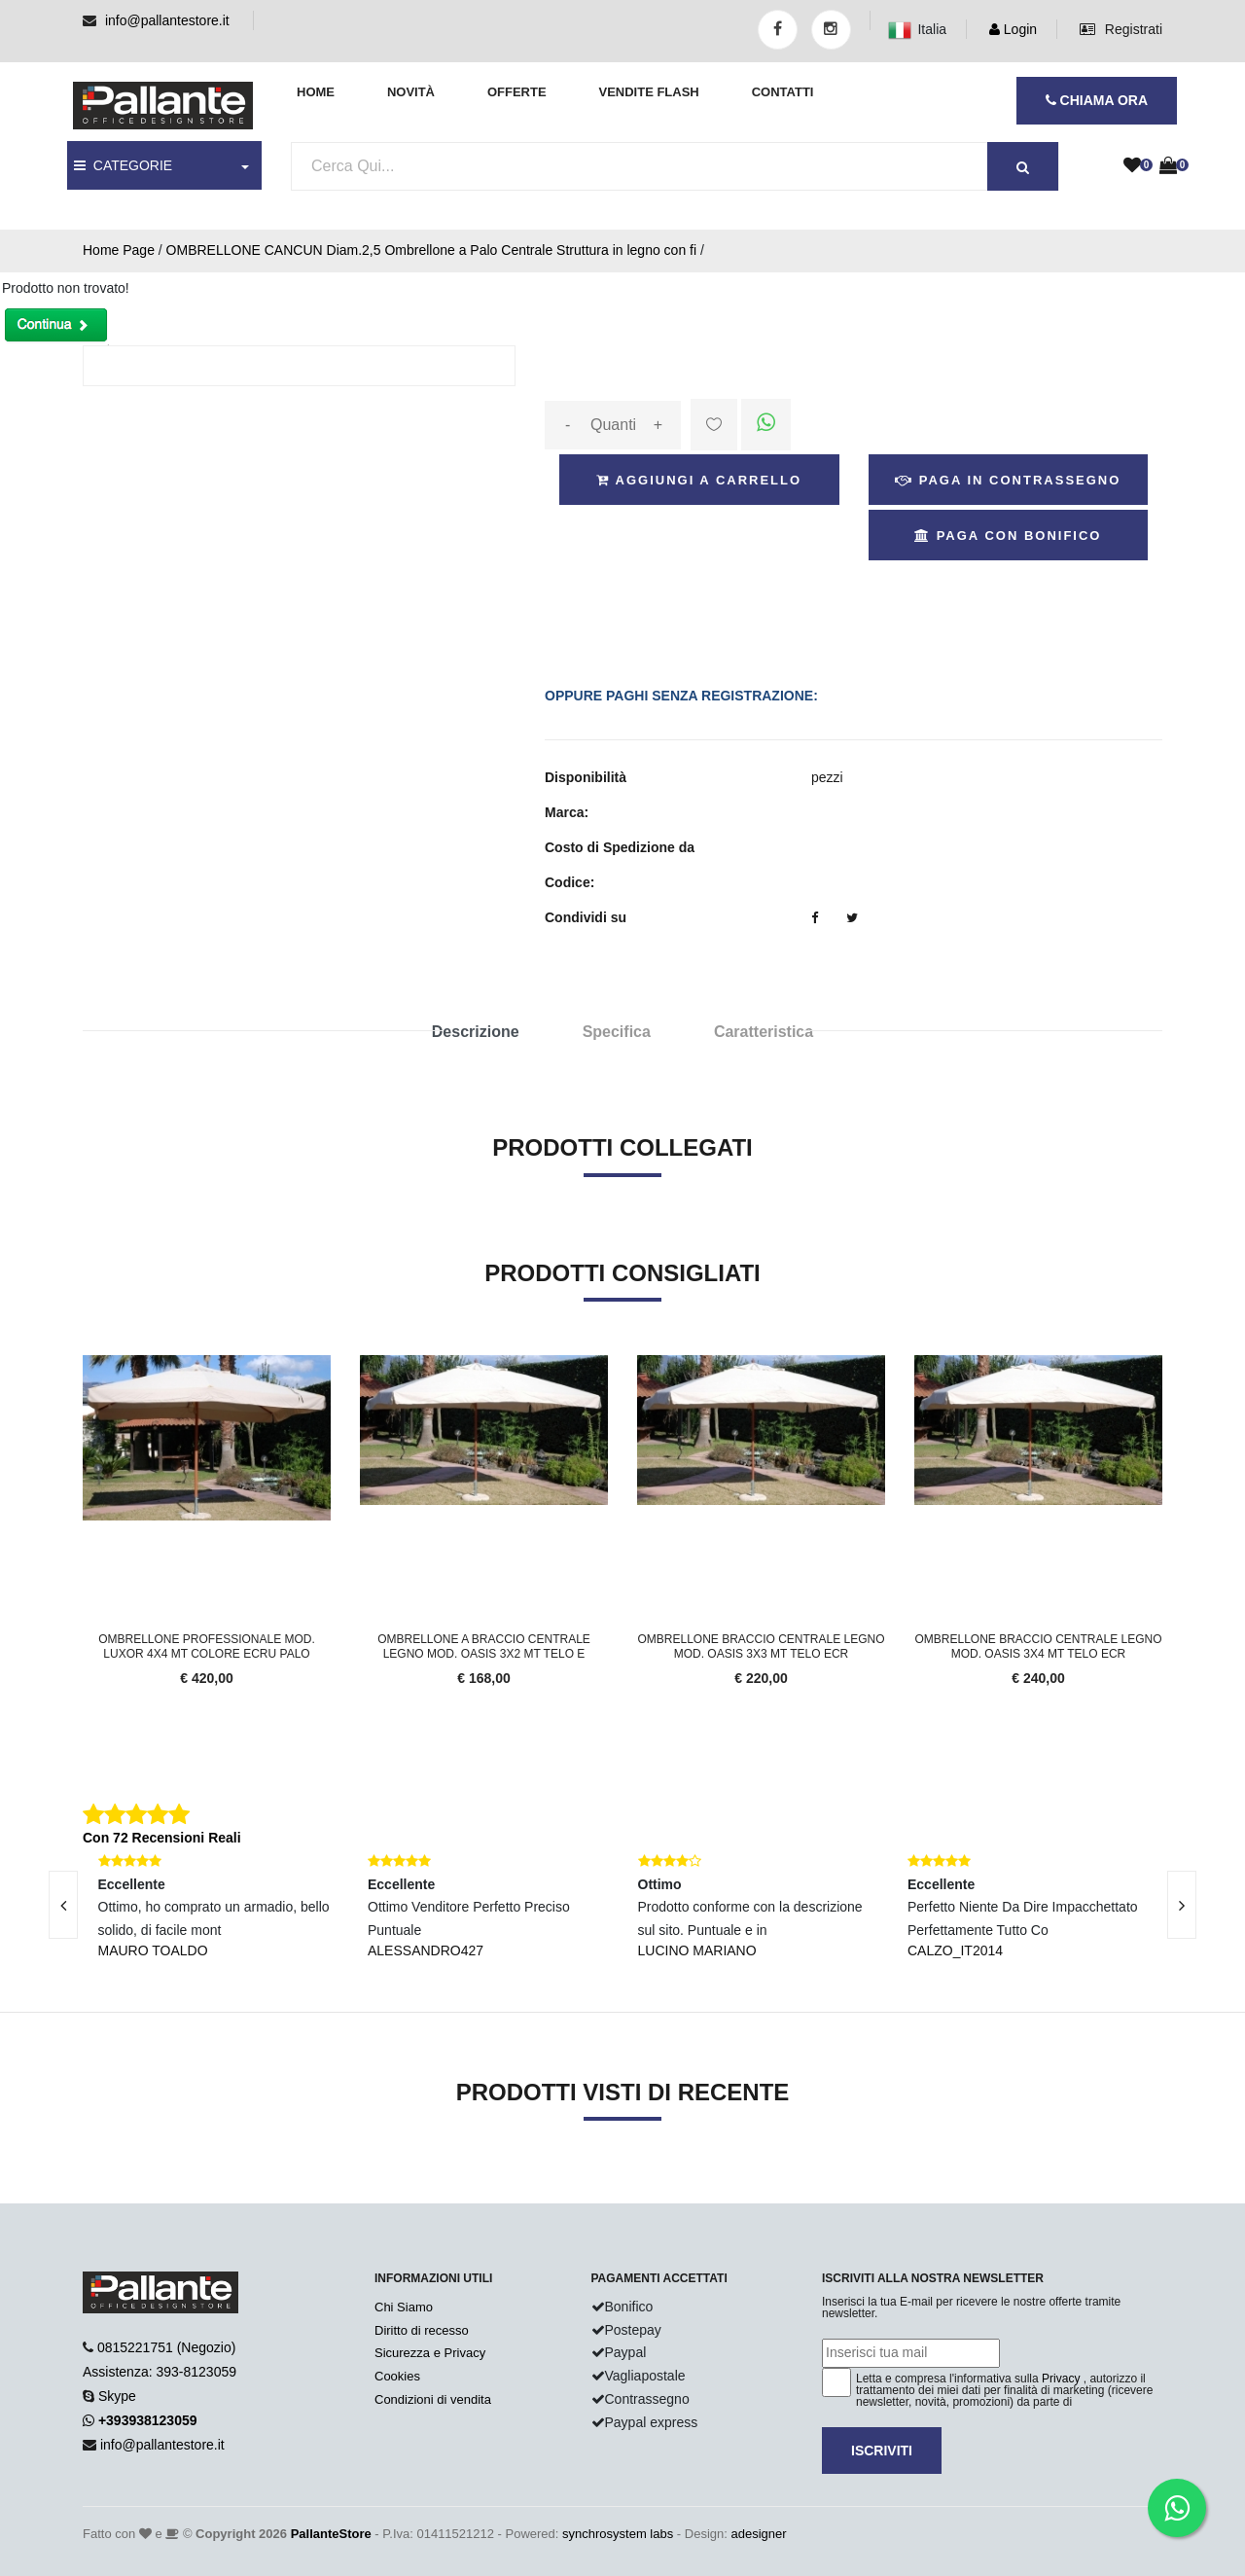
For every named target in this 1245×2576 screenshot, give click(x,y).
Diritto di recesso (421, 2330)
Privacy (1061, 2378)
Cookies (397, 2376)
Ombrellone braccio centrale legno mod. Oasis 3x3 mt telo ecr (760, 1646)
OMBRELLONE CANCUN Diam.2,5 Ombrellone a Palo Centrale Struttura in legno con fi (431, 250)
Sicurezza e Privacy (429, 2352)
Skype (117, 2396)
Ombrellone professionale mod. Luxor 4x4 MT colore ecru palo (206, 1646)
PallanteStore (331, 2533)
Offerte (517, 92)
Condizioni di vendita (432, 2399)
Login (1013, 29)
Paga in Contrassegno (1007, 480)
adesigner (758, 2533)
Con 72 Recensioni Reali (162, 1837)
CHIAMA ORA (1097, 100)
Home (316, 92)
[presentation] (1181, 1905)
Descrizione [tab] (475, 1031)
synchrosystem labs (617, 2533)
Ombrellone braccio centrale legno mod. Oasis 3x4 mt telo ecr (1037, 1646)
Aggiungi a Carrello (698, 480)
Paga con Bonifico (1007, 535)
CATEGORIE (123, 165)
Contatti (783, 92)
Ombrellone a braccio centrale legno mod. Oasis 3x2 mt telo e (483, 1646)
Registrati (1121, 29)
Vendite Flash (648, 92)
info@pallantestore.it (167, 20)
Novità (411, 92)
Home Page (119, 250)
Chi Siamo (403, 2307)
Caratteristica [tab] (763, 1031)
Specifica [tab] (617, 1031)
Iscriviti (881, 2450)
